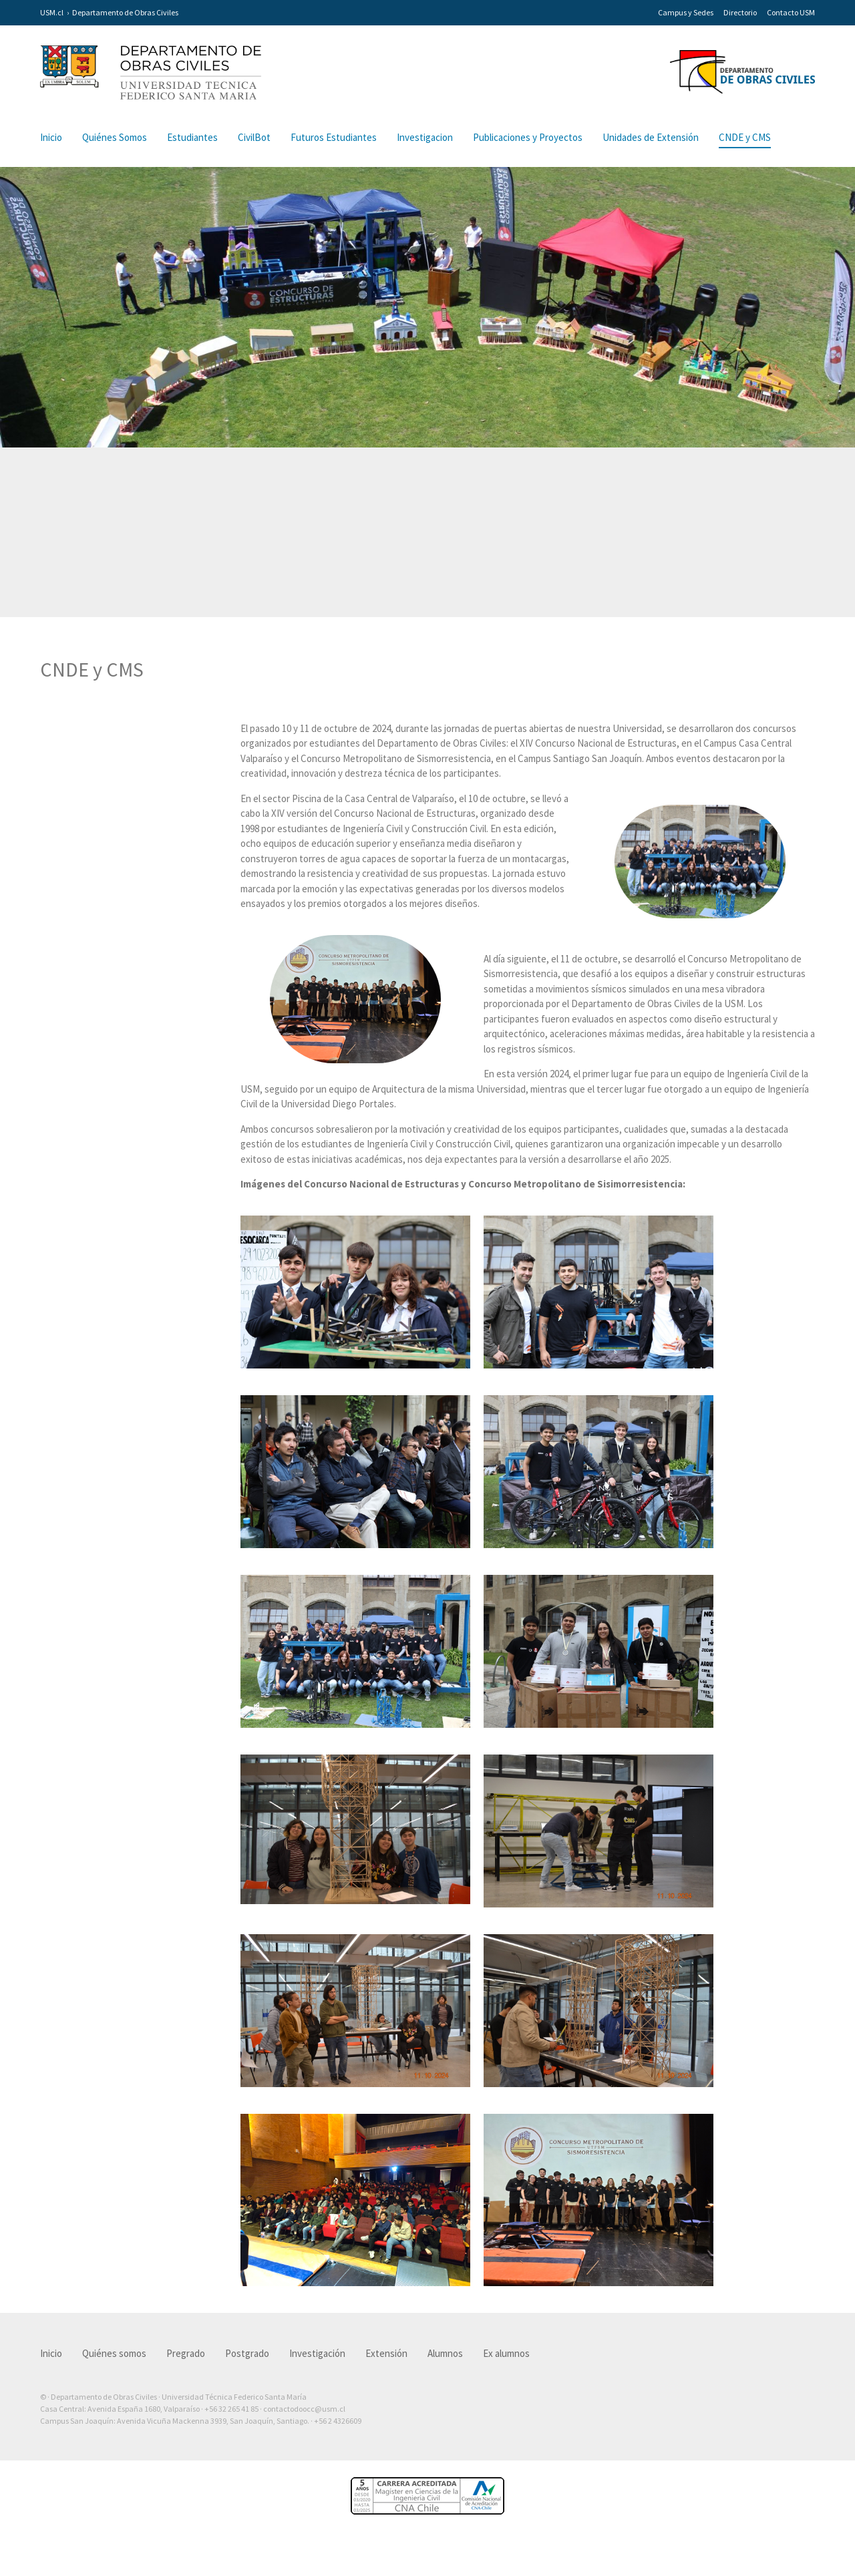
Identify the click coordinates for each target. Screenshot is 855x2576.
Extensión (386, 2371)
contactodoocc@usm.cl (304, 2427)
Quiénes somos (114, 2371)
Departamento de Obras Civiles (125, 12)
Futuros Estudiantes (334, 137)
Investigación (317, 2371)
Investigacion (425, 137)
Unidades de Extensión (651, 137)
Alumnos (445, 2371)
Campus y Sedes (685, 12)
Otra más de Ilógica (776, 2459)
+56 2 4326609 (337, 2439)
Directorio (740, 12)
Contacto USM (791, 12)
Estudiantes (192, 137)
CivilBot (254, 137)
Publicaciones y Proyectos (527, 137)
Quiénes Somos (114, 137)
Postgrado (247, 2371)
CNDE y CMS (745, 137)
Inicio (51, 137)
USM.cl (51, 12)
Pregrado (185, 2371)
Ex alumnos (506, 2371)
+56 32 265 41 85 (231, 2427)
